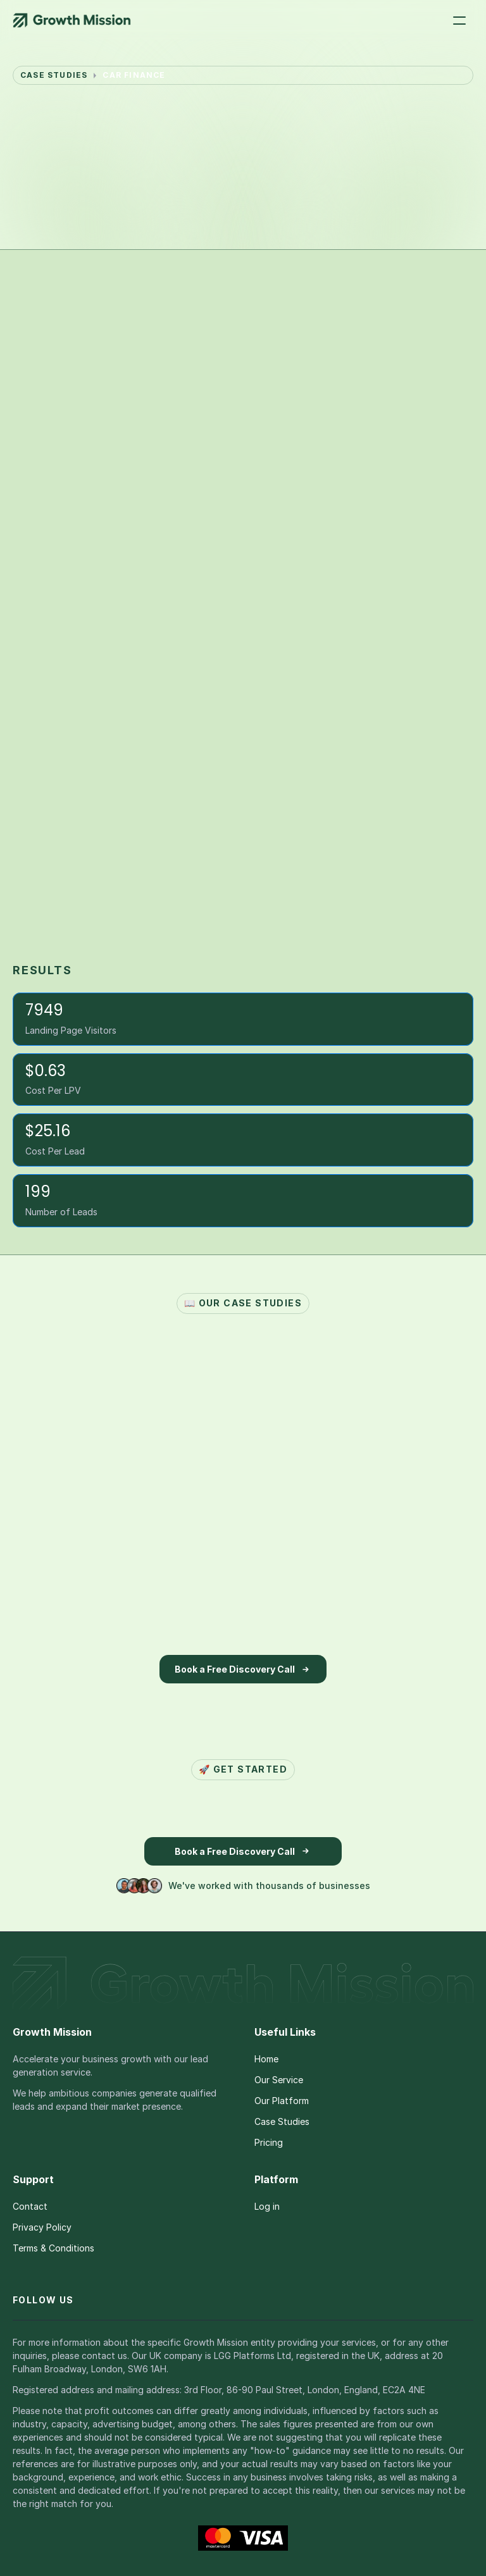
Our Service (278, 2079)
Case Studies (281, 2121)
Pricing (268, 2142)
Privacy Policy (42, 2227)
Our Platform (281, 2100)
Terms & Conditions (53, 2248)
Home (266, 2058)
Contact (30, 2206)
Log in (267, 2206)
